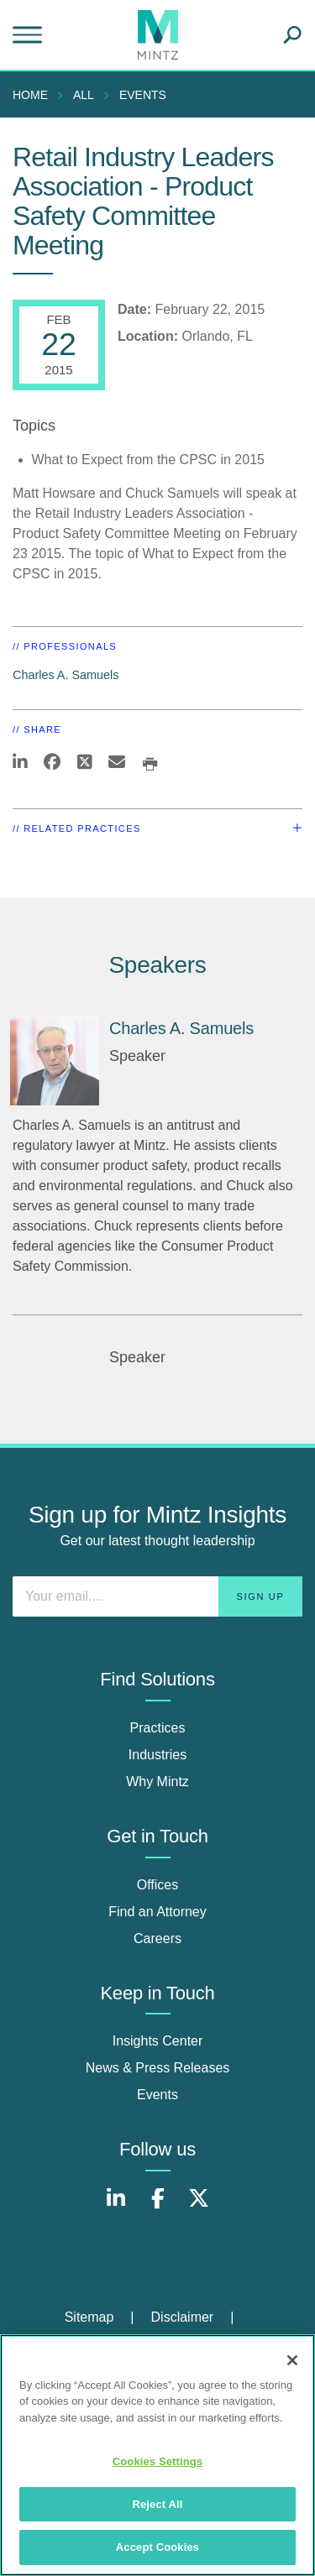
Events (142, 95)
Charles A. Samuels (65, 675)
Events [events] (157, 2094)
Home (30, 95)
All (83, 95)
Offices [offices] (158, 1885)
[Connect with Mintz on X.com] (199, 2207)
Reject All (157, 2504)
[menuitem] (34, 95)
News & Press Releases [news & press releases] (158, 2068)
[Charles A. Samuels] (55, 1061)
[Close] (292, 2360)
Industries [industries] (157, 1755)
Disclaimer (182, 2317)
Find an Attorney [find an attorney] (157, 1912)
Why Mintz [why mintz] (157, 1781)
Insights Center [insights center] (158, 2041)
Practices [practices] (158, 1728)
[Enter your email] (157, 1596)
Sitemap (89, 2317)
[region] (157, 2455)
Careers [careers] (157, 1938)
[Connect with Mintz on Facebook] (158, 2207)
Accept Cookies (157, 2547)
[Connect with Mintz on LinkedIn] (116, 2207)
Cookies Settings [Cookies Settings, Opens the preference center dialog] (158, 2461)
